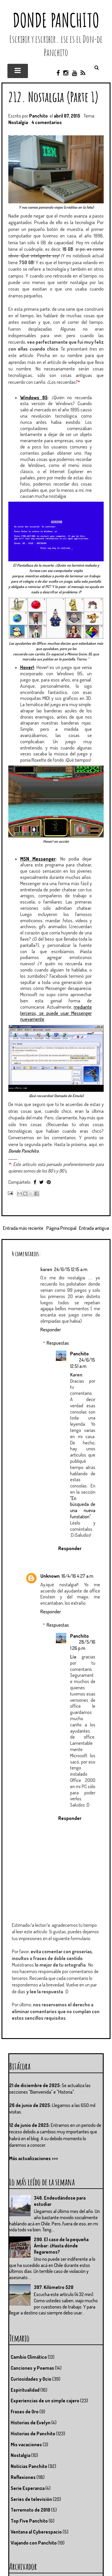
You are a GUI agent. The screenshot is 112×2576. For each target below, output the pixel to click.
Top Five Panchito (29, 2521)
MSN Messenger (38, 859)
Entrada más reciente (23, 1228)
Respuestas (58, 1343)
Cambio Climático (29, 2357)
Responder (50, 1330)
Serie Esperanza (28, 2488)
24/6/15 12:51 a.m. (82, 1363)
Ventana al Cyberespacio (36, 2532)
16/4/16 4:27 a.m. (77, 1576)
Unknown (50, 1576)
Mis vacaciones (26, 2444)
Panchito (79, 1354)
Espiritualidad (25, 2390)
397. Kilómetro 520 (53, 2287)
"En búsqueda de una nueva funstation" (82, 1507)
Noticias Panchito (29, 2466)
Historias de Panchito (33, 2433)
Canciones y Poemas (32, 2368)
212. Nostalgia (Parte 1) (53, 96)
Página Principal (61, 1228)
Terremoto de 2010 (30, 2510)
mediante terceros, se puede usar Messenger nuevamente (56, 1013)
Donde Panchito (56, 20)
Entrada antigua (94, 1228)
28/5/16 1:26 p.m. (82, 1645)
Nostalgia (18, 122)
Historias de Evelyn (31, 2423)
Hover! (27, 667)
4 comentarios (46, 122)
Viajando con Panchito (34, 2543)
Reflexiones (23, 2477)
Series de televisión (31, 2499)
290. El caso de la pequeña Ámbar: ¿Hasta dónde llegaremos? (61, 2245)
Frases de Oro (25, 2412)
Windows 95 (34, 397)
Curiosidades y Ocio (31, 2379)
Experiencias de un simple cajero (45, 2401)
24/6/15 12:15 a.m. (71, 1269)
